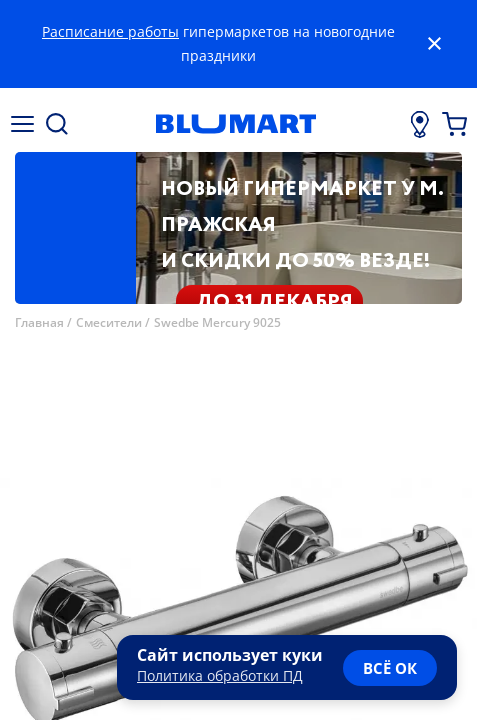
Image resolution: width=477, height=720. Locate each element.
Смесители (109, 322)
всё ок (390, 668)
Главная (39, 322)
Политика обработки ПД (220, 675)
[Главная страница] (235, 124)
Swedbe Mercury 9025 (217, 322)
